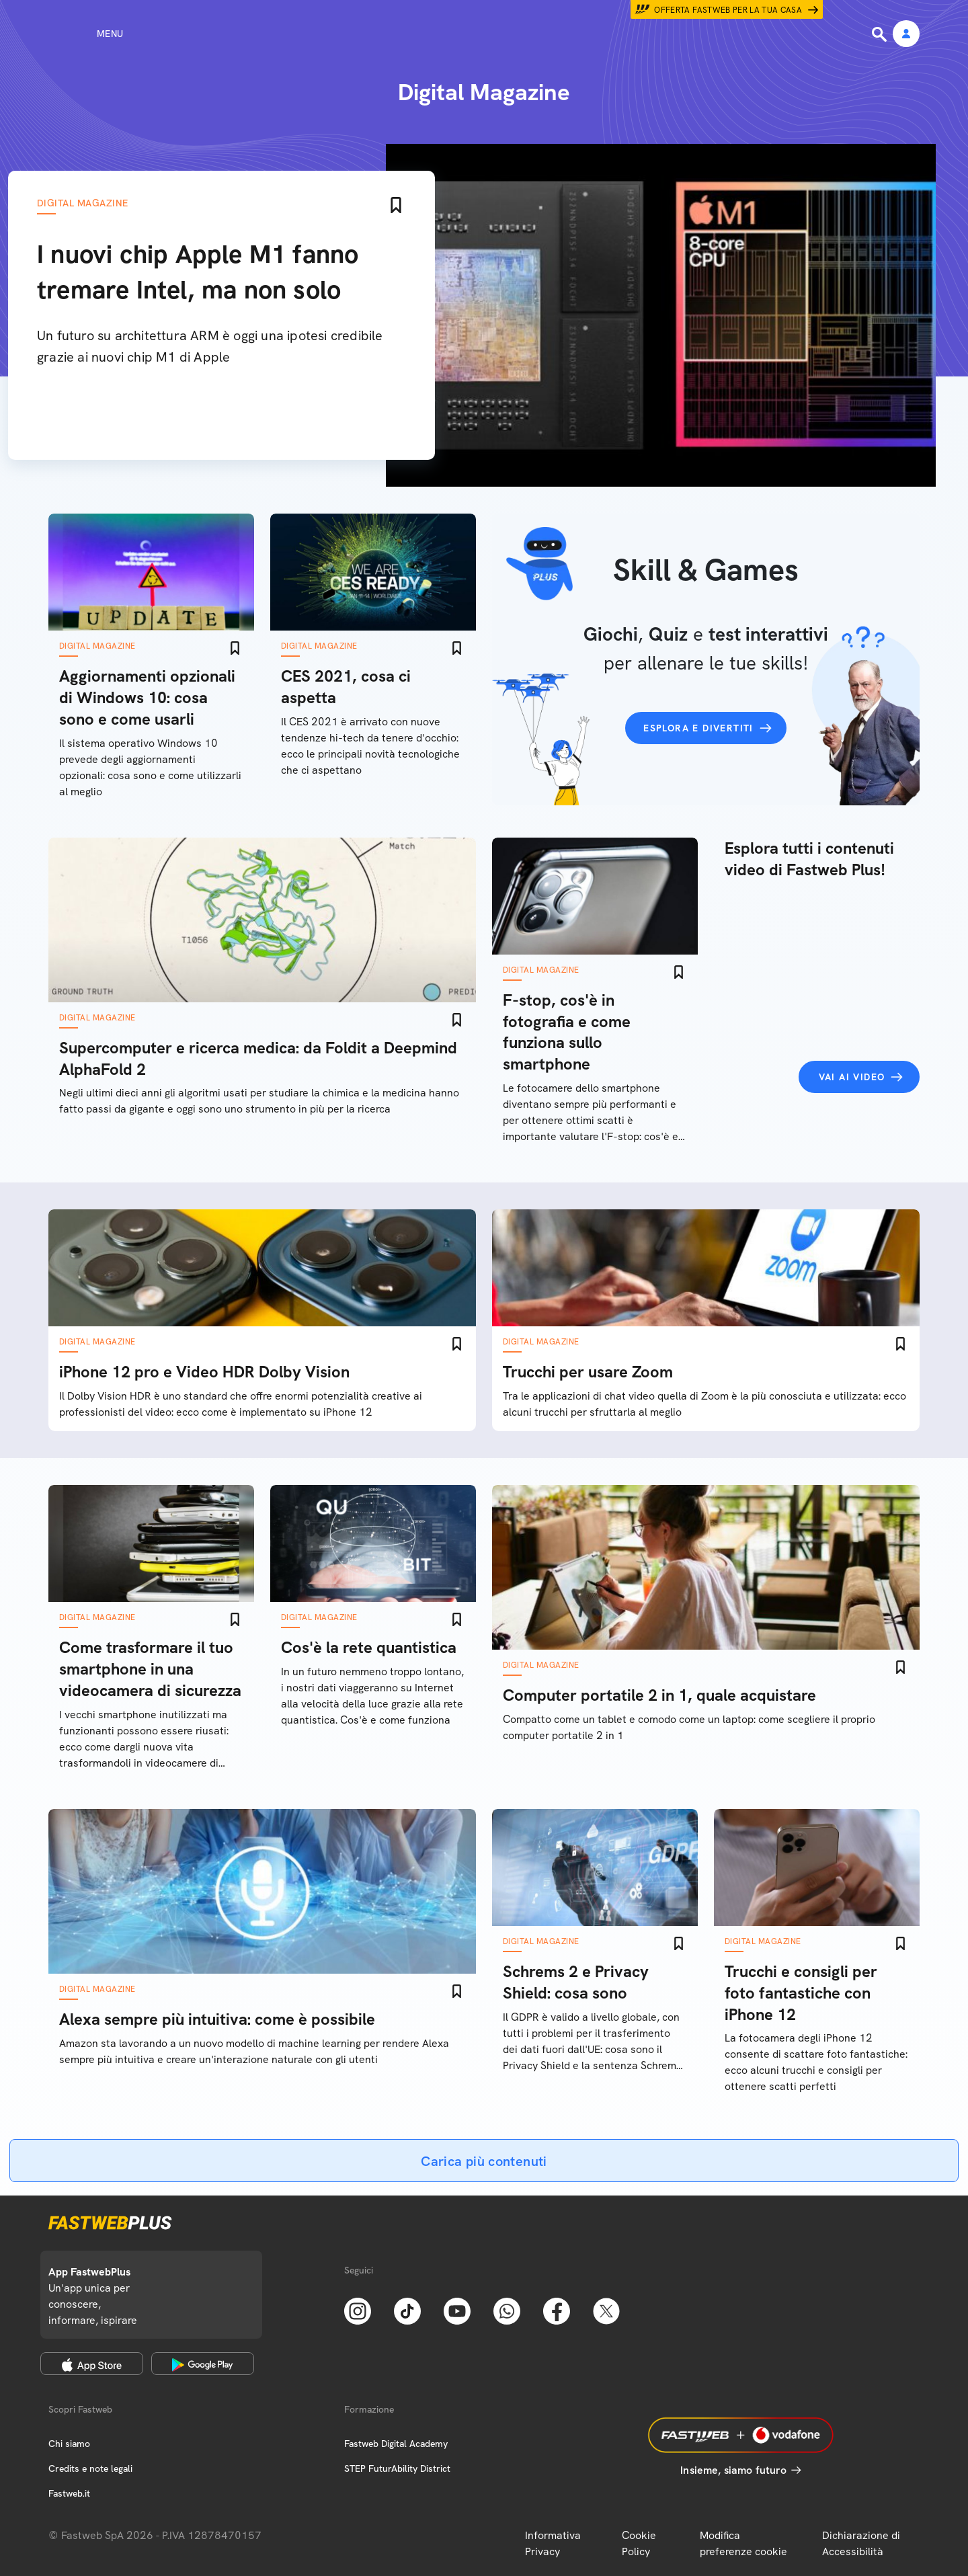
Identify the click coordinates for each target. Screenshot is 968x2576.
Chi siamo (69, 2444)
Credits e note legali (90, 2468)
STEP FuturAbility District (397, 2468)
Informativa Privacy (553, 2543)
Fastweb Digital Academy (396, 2444)
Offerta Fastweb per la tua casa (728, 10)
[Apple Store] (91, 2363)
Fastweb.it (69, 2493)
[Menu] (85, 33)
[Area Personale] (906, 34)
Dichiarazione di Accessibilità (861, 2543)
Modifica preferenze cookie (743, 2543)
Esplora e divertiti (698, 728)
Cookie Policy (639, 2543)
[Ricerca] (881, 34)
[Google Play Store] (202, 2363)
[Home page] (484, 33)
